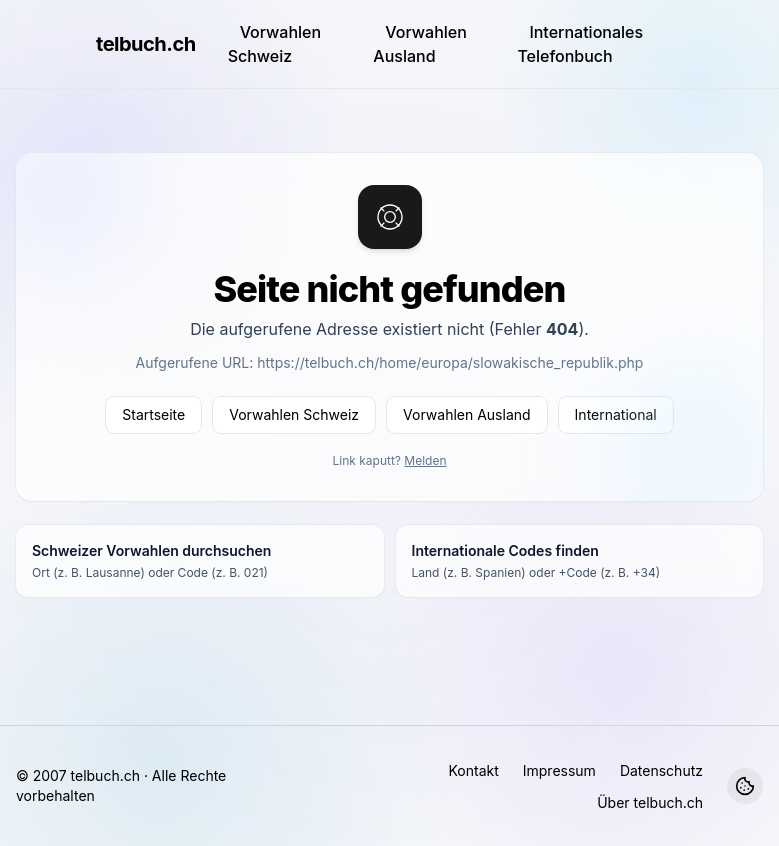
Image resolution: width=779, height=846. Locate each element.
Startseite (153, 414)
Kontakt (473, 770)
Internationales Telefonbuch (580, 44)
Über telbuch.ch (650, 802)
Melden (425, 460)
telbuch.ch (146, 44)
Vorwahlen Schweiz (274, 44)
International (616, 414)
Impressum (559, 770)
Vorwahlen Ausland (419, 44)
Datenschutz (661, 770)
